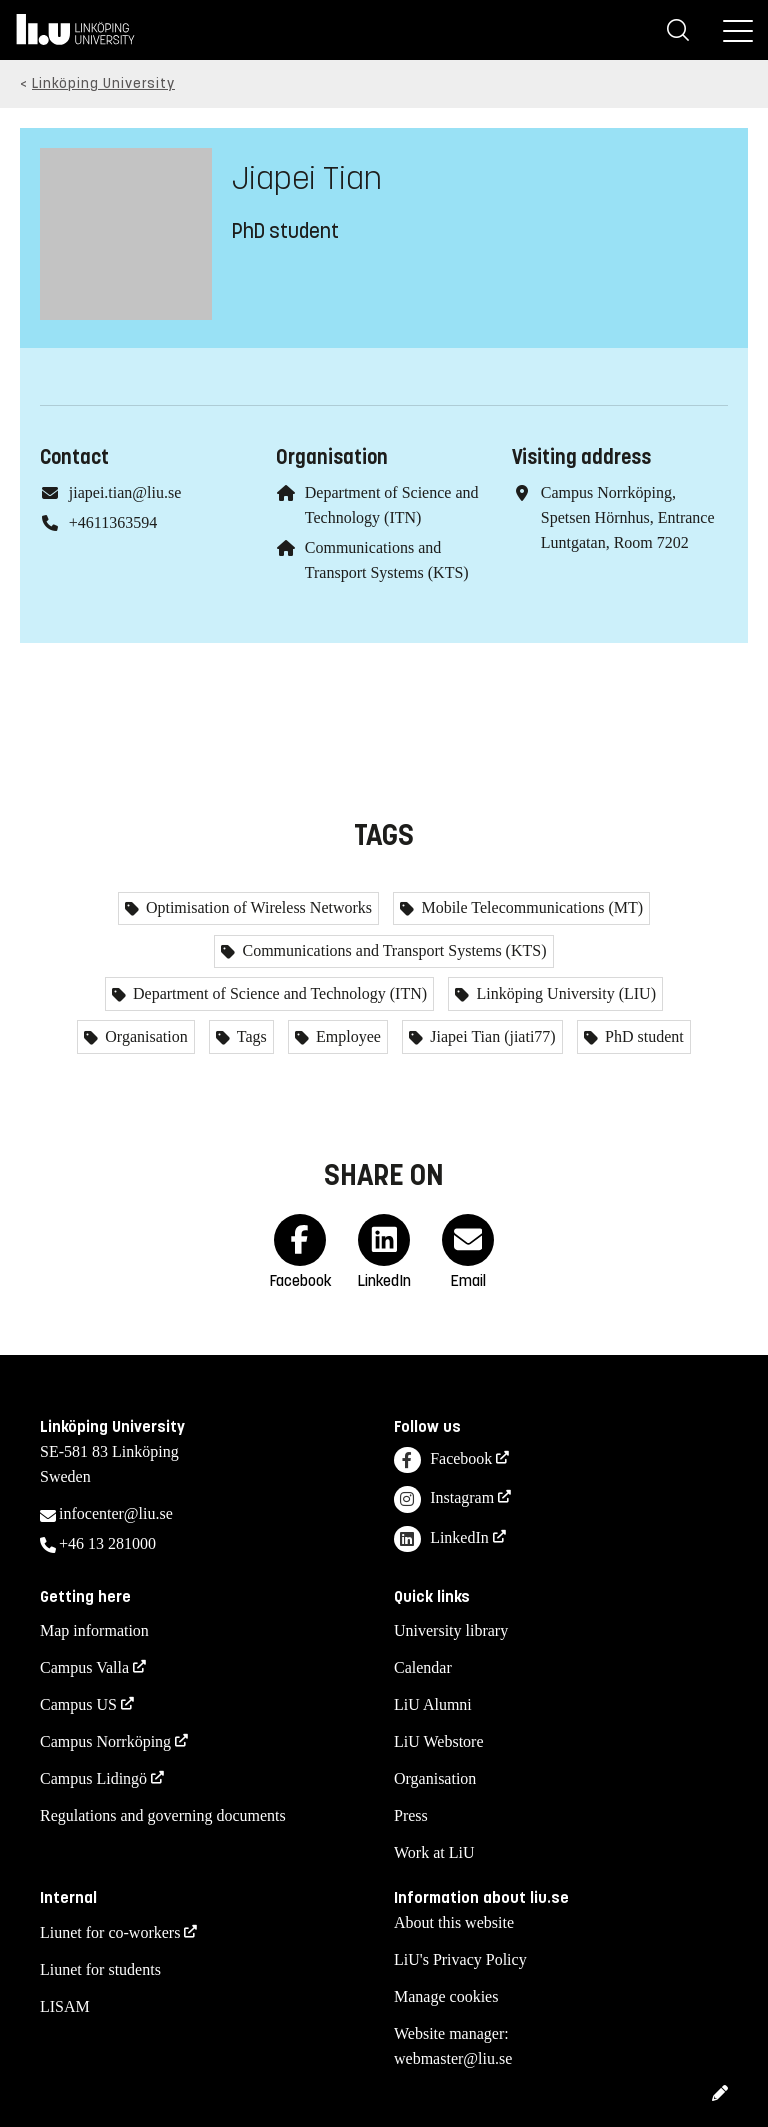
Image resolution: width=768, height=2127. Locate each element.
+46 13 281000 (107, 1543)
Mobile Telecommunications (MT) (530, 907)
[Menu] (738, 30)
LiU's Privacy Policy (460, 1959)
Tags (250, 1036)
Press (411, 1815)
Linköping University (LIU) (564, 993)
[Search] (678, 30)
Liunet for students (100, 1969)
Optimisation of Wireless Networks (257, 907)
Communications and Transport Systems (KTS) (392, 950)
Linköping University (103, 83)
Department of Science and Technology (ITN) (278, 993)
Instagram (444, 1499)
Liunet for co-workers (110, 1932)
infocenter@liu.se (116, 1513)
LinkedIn (441, 1539)
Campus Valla (84, 1667)
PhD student (642, 1036)
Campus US (78, 1704)
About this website (454, 1922)
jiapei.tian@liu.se (125, 492)
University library (451, 1630)
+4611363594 (113, 522)
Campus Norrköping (105, 1741)
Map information (94, 1630)
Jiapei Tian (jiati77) (490, 1036)
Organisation (144, 1036)
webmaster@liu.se (453, 2058)
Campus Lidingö (93, 1778)
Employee (346, 1036)
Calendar (423, 1667)
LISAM (65, 2006)
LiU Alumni (433, 1704)
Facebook (443, 1460)
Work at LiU (434, 1852)
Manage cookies (446, 1996)
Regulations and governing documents (163, 1815)
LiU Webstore (439, 1741)
